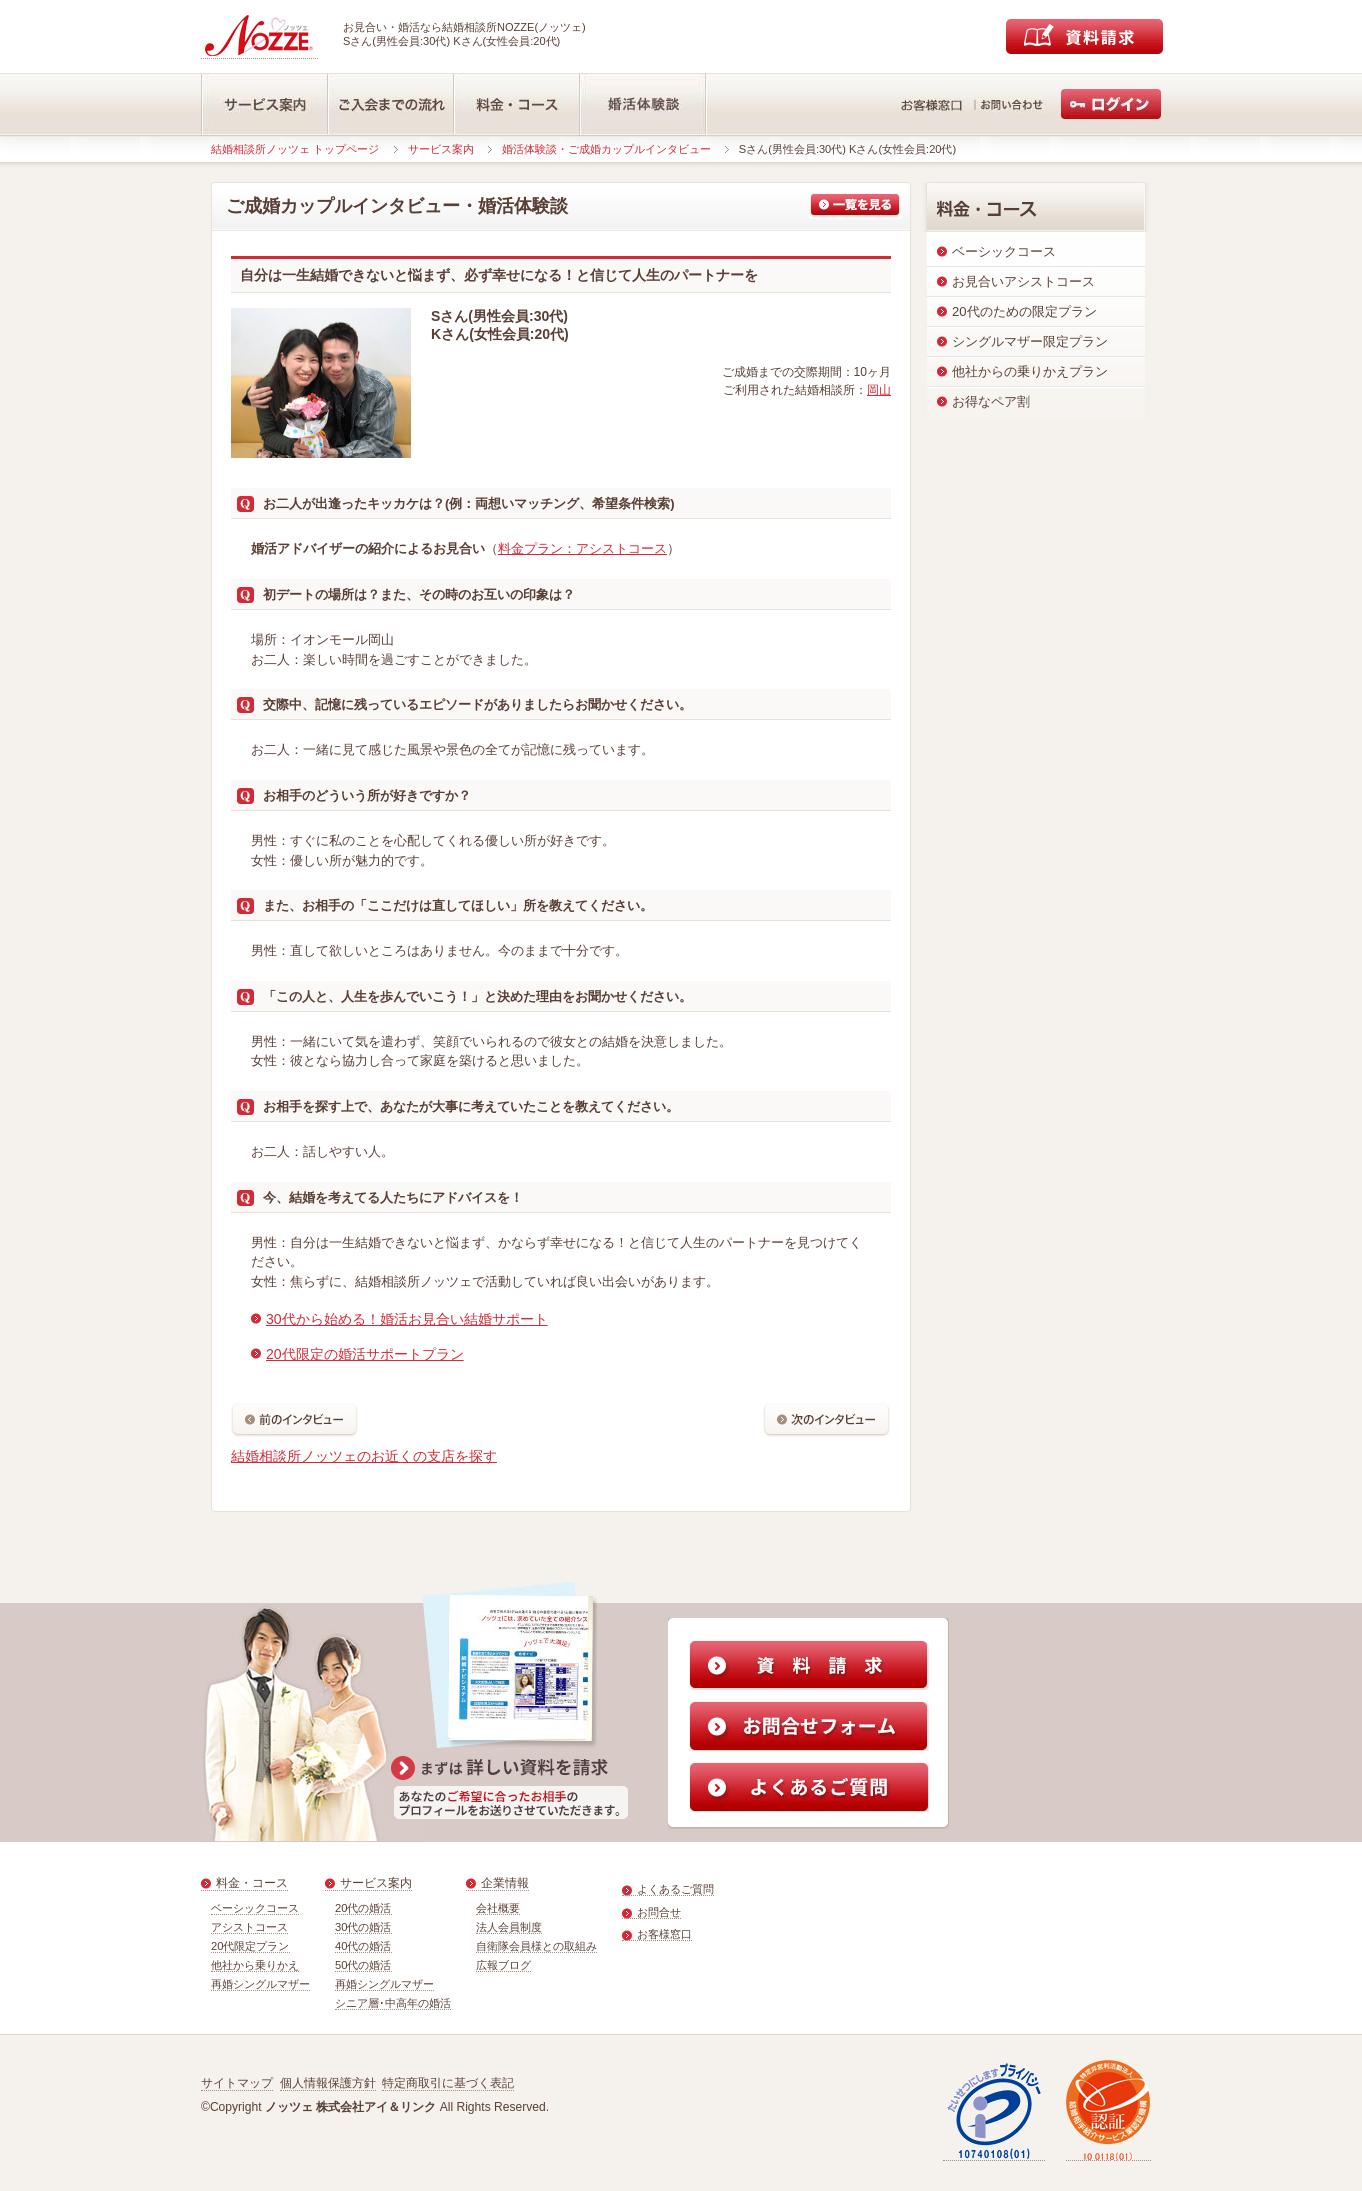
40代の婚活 (363, 1946)
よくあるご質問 (675, 1889)
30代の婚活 (363, 1927)
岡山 (879, 390)
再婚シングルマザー (260, 1984)
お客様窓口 (664, 1934)
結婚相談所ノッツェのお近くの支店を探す (364, 1456)
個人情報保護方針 (328, 2083)
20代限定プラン (250, 1946)
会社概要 (498, 1908)
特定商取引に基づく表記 (448, 2083)
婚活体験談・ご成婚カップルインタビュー (606, 149)
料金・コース (252, 1883)
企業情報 (505, 1883)
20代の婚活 (363, 1908)
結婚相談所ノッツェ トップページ (295, 149)
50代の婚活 (363, 1965)
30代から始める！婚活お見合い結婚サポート (407, 1319)
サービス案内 (441, 149)
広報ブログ (503, 1965)
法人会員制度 (509, 1927)
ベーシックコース (255, 1908)
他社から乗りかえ (255, 1965)
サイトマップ (237, 2083)
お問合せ (659, 1912)
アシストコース (249, 1927)
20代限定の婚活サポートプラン (365, 1354)
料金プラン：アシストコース (582, 548)
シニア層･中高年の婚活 (393, 2003)
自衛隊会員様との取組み (536, 1946)
